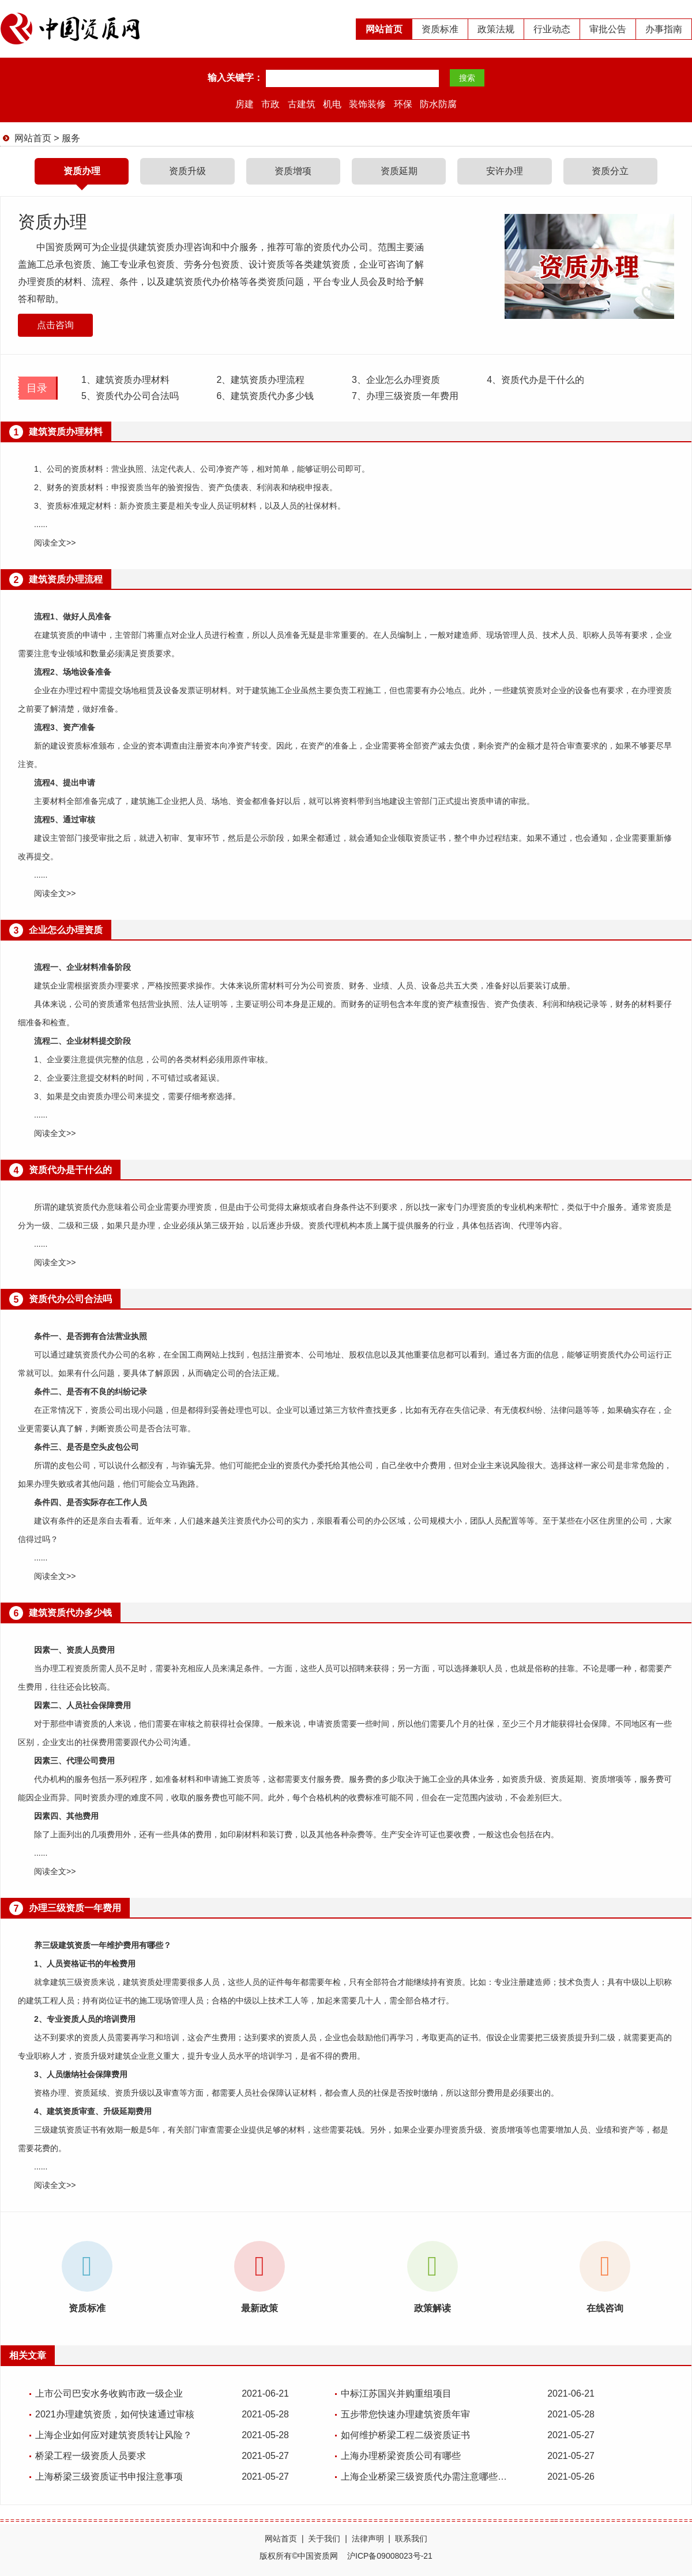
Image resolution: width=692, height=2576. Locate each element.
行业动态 (551, 29)
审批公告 (607, 29)
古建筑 (301, 104)
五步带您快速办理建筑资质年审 (405, 2414)
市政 (270, 104)
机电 (332, 104)
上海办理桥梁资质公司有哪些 (401, 2456)
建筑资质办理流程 (260, 380)
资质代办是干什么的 (535, 380)
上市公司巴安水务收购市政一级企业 (109, 2393)
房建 (244, 104)
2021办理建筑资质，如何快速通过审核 (114, 2414)
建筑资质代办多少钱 (265, 396)
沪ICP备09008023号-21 (389, 2555)
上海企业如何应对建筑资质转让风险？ (113, 2435)
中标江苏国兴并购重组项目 (396, 2393)
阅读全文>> (55, 542)
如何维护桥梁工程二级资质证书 (405, 2435)
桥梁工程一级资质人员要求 (90, 2456)
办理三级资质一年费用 (405, 396)
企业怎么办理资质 (396, 380)
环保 (403, 104)
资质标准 (440, 29)
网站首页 (384, 29)
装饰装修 (367, 104)
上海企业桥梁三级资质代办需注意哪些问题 (427, 2476)
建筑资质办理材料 (125, 380)
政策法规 (495, 29)
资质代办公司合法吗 (130, 396)
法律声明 (368, 2538)
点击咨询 (55, 325)
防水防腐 (438, 104)
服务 (71, 138)
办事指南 (663, 29)
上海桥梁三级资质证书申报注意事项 (109, 2476)
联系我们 (411, 2538)
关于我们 (324, 2538)
